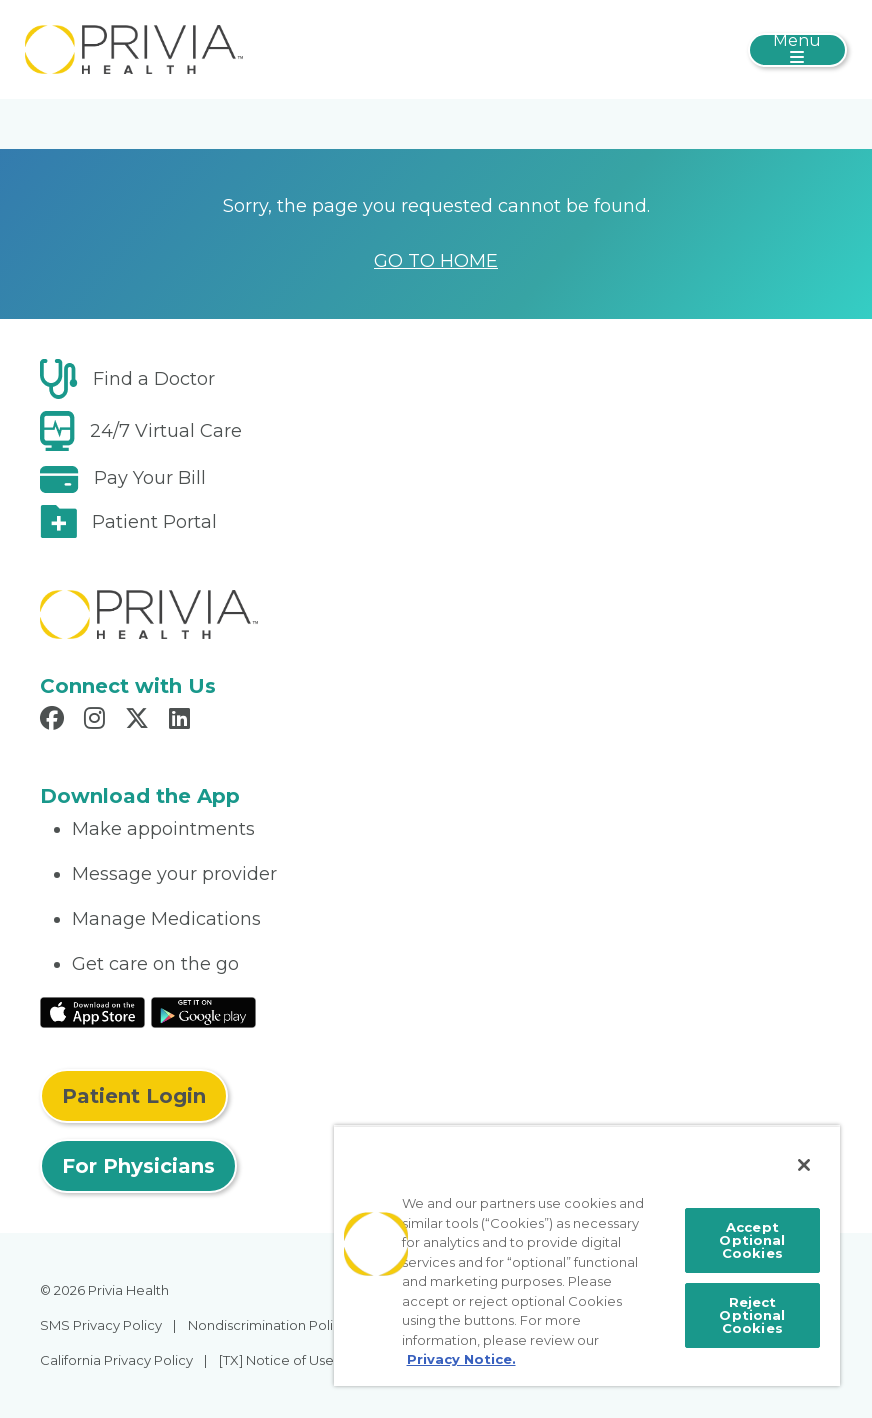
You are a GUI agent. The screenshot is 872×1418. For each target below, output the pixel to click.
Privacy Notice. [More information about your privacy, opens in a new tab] (461, 1359)
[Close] (804, 1165)
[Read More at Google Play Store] (203, 1011)
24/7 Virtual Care (166, 431)
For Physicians (138, 1166)
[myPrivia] (134, 48)
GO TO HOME (436, 261)
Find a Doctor (154, 379)
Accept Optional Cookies (752, 1240)
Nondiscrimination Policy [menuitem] (268, 1325)
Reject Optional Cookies (752, 1315)
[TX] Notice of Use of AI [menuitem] (292, 1360)
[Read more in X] (140, 721)
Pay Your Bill (150, 478)
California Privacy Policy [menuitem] (116, 1360)
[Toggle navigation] (797, 50)
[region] (587, 1255)
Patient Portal (154, 522)
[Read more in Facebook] (55, 721)
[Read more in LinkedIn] (182, 721)
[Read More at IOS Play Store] (92, 1011)
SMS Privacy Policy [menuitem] (101, 1325)
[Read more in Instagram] (97, 721)
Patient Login (134, 1096)
